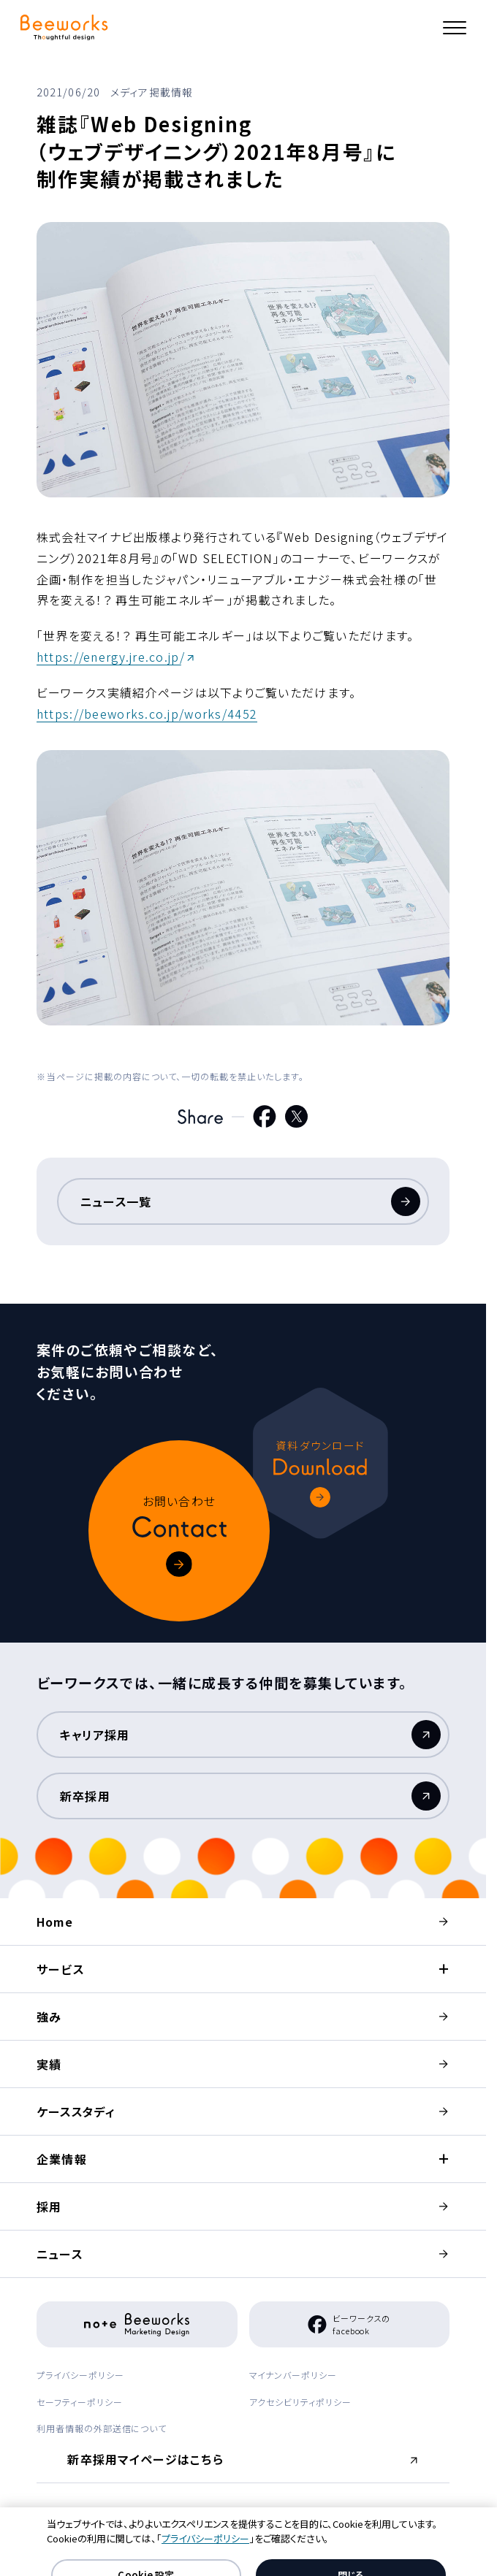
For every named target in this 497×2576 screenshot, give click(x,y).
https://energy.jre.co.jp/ (111, 656)
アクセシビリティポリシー (300, 2402)
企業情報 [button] (62, 2159)
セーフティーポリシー (80, 2402)
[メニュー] (454, 27)
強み (49, 2016)
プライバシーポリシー (80, 2375)
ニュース (60, 2254)
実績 (49, 2064)
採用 (49, 2206)
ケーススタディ (76, 2111)
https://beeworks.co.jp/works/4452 (147, 713)
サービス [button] (60, 1969)
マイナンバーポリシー (293, 2375)
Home (55, 1921)
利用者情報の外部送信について (102, 2428)
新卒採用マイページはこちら (148, 2463)
